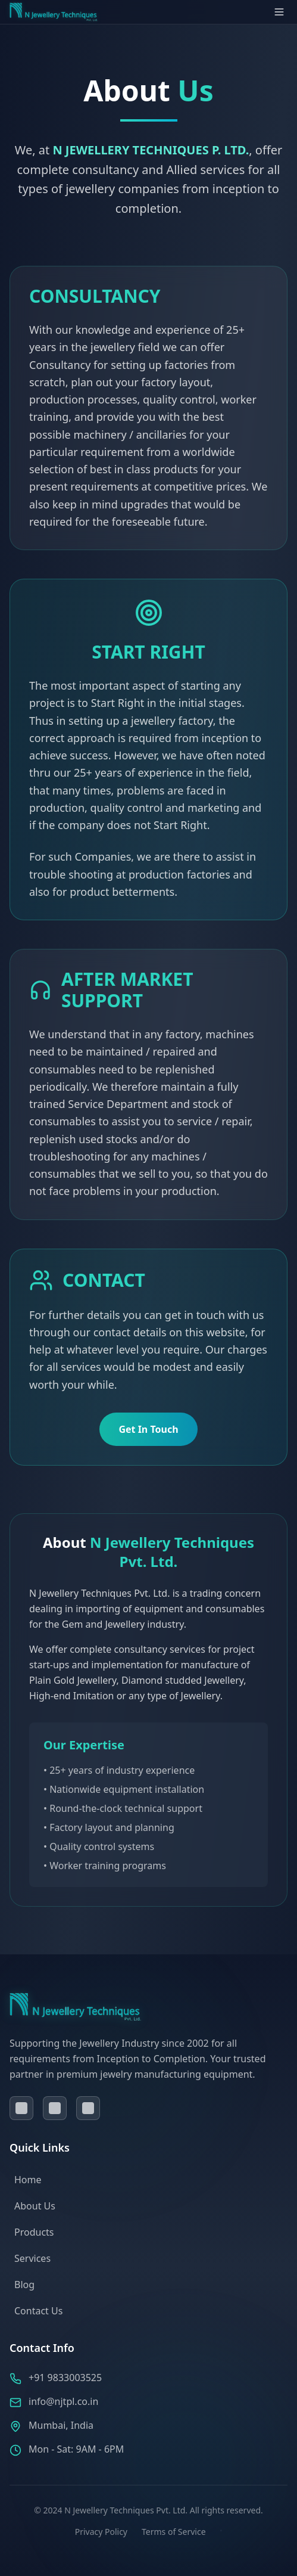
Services (32, 2258)
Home (28, 2179)
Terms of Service (174, 2531)
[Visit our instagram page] (88, 2108)
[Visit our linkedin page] (55, 2108)
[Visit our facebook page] (21, 2108)
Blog (24, 2284)
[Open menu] (279, 12)
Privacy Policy (101, 2531)
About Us (34, 2205)
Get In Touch (148, 1429)
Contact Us (38, 2310)
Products (34, 2232)
